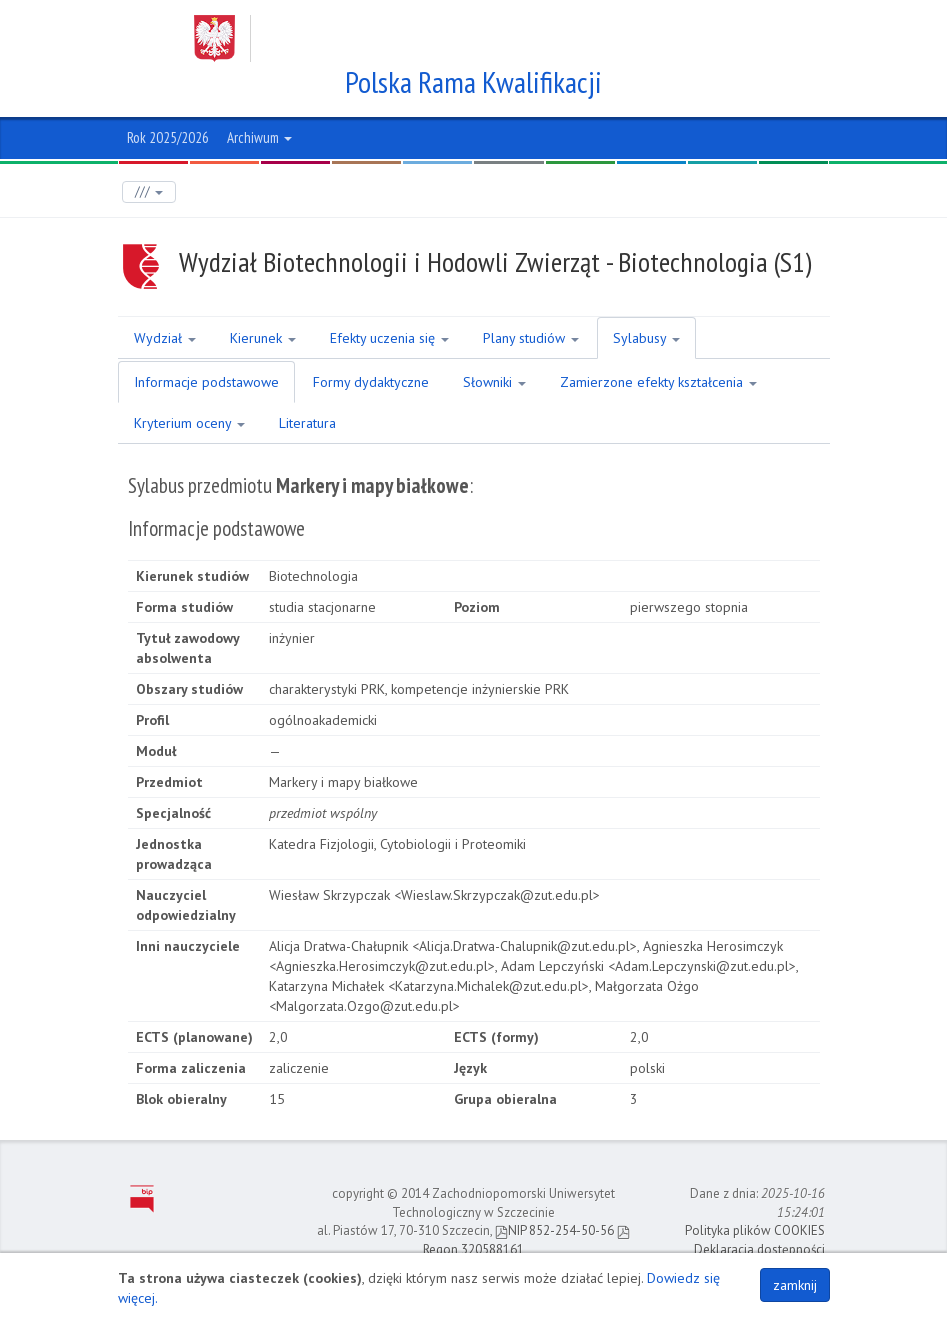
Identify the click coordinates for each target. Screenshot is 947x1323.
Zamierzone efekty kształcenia (658, 382)
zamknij (795, 1285)
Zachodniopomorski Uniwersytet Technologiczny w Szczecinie (455, 38)
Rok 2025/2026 (168, 137)
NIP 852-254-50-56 (554, 1230)
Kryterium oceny (189, 423)
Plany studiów (531, 338)
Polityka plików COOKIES (755, 1230)
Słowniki (494, 382)
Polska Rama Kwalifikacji (473, 82)
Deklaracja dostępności (759, 1249)
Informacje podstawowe (206, 382)
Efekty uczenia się (389, 338)
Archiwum (259, 137)
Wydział (165, 338)
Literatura (307, 423)
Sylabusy (646, 338)
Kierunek (263, 338)
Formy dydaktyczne (371, 382)
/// (149, 191)
